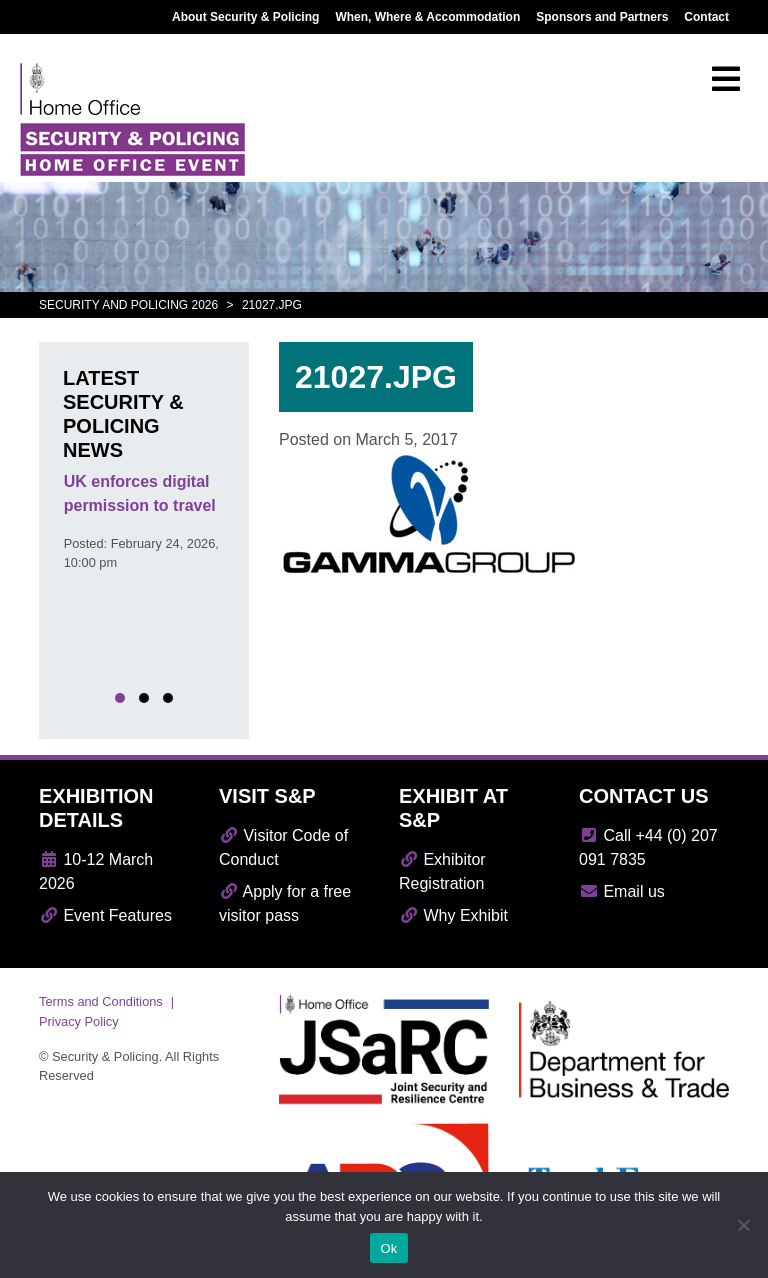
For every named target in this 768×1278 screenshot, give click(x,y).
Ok (388, 1248)
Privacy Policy (79, 1021)
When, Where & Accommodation (427, 17)
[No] (743, 1225)
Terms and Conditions (101, 1001)
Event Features (105, 915)
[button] (120, 698)
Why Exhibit (453, 915)
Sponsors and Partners (602, 17)
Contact (706, 17)
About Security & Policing (245, 17)
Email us (622, 891)
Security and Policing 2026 (128, 305)
